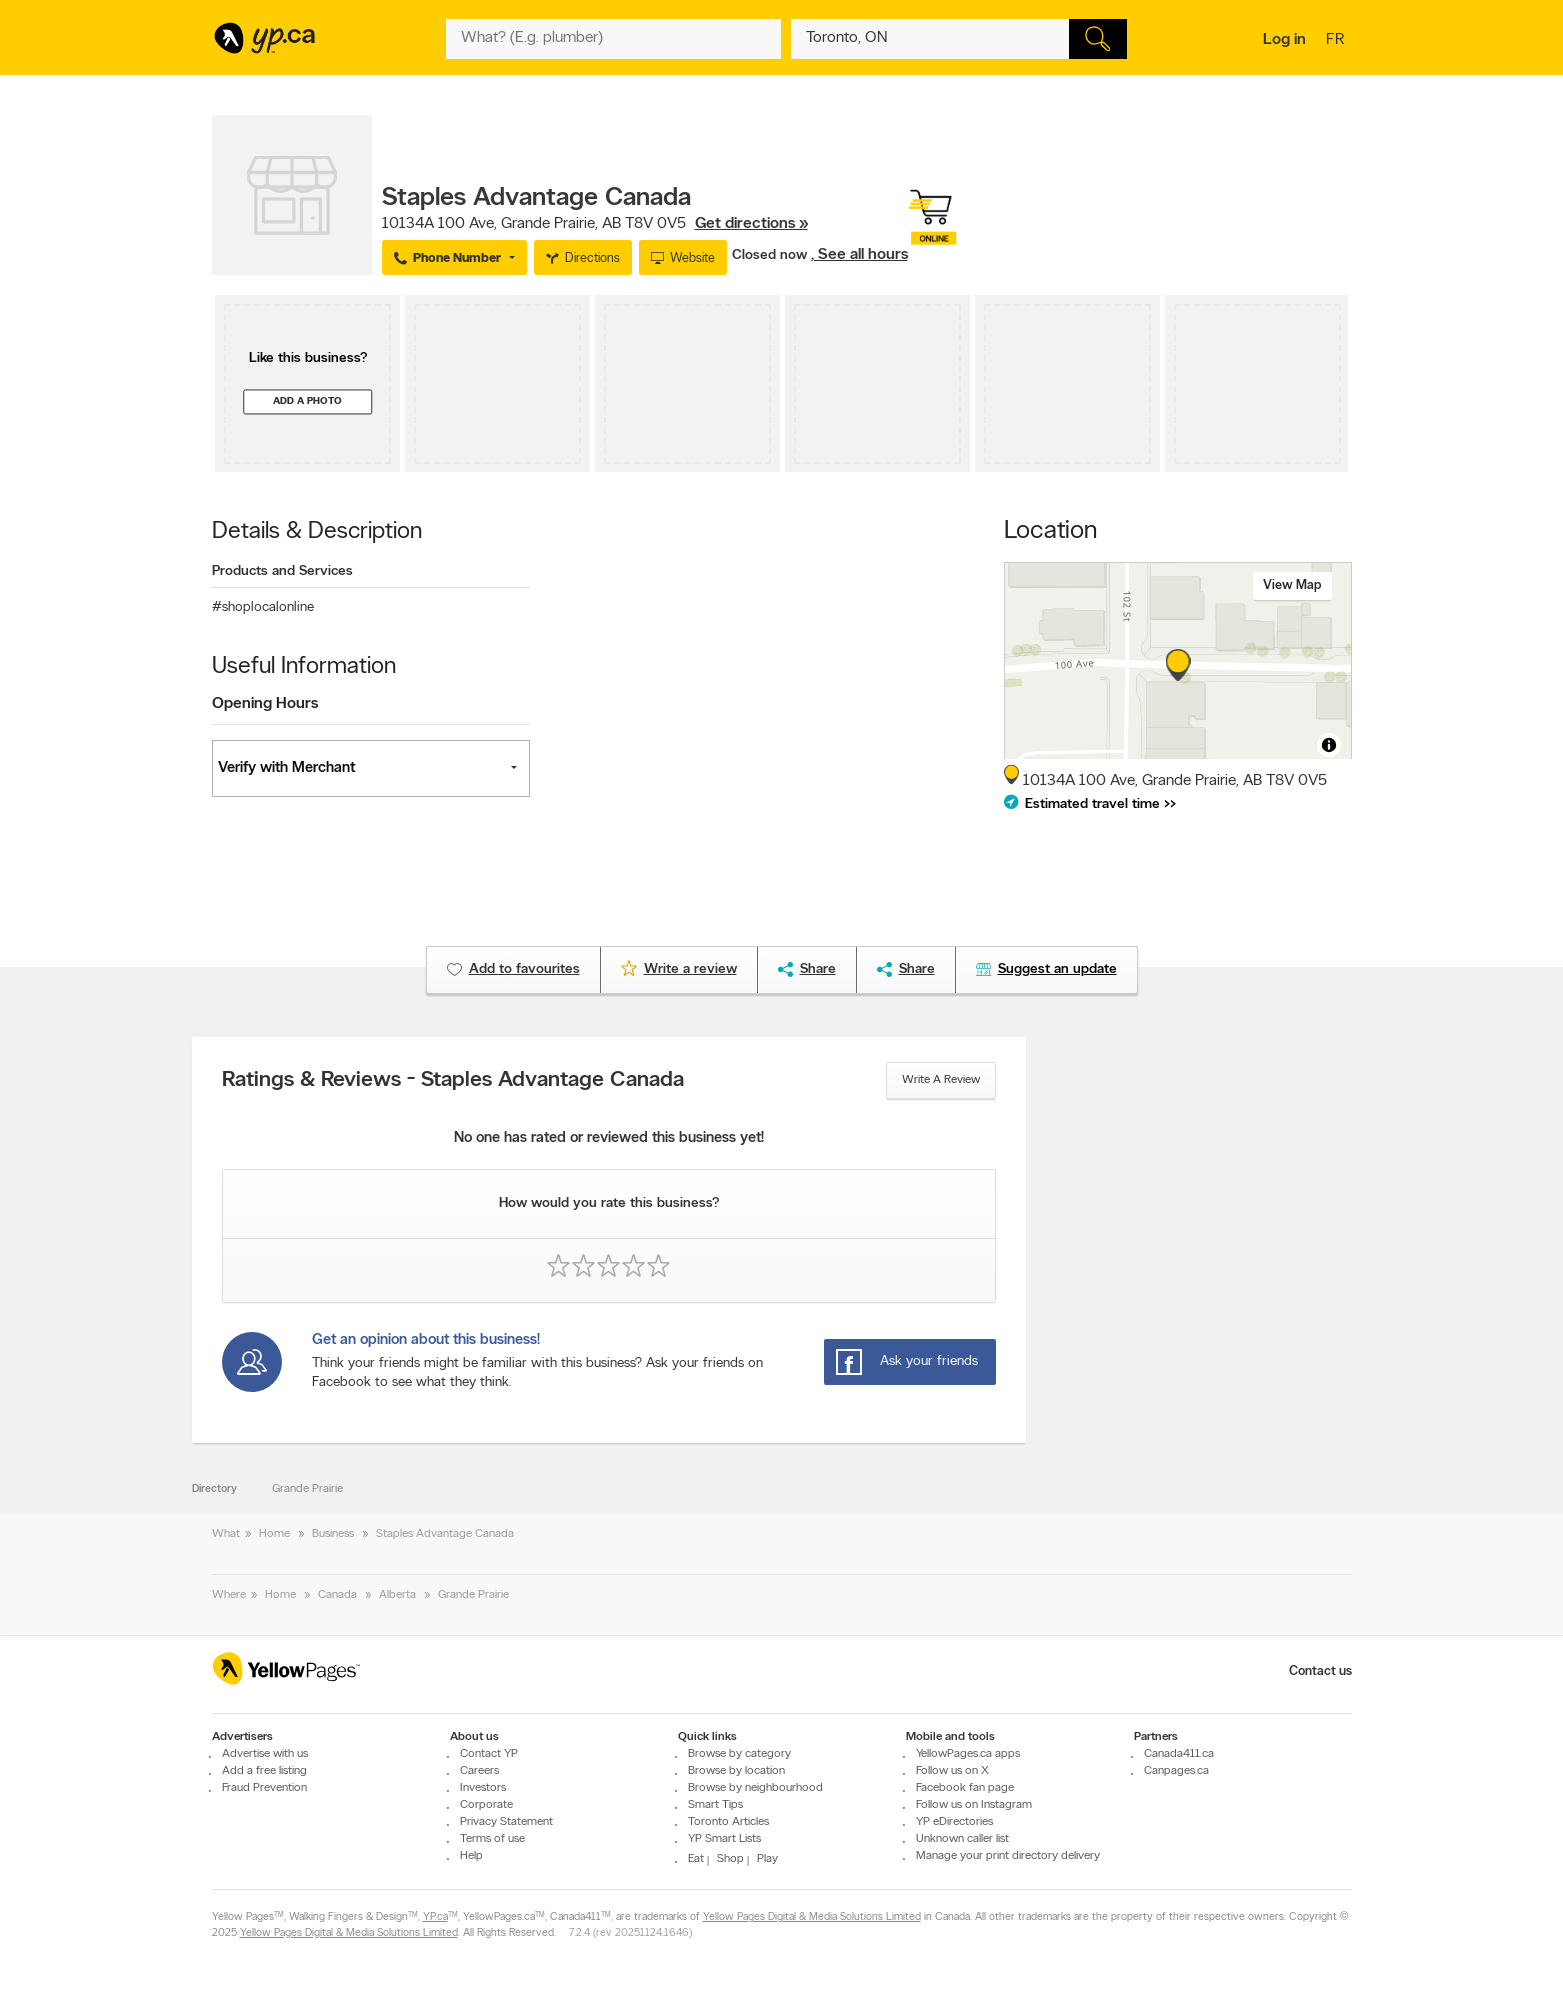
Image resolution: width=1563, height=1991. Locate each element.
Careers (479, 1771)
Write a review (941, 1080)
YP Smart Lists (724, 1839)
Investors (483, 1788)
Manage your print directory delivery (1008, 1856)
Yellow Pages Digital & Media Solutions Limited (812, 1917)
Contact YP (489, 1754)
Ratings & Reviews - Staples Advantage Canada (453, 1081)
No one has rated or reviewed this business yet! (609, 1138)
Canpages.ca (1176, 1771)
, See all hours (859, 255)
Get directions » (751, 224)
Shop (730, 1859)
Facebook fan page (965, 1788)
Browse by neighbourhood (755, 1788)
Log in (1284, 40)
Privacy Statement (506, 1822)
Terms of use (492, 1839)
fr (1337, 41)
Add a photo (307, 401)
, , (595, 224)
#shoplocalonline (263, 607)
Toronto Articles (728, 1822)
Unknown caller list (962, 1839)
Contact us (1320, 1671)
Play (767, 1859)
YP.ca (435, 1917)
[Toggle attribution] (1329, 745)
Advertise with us (265, 1754)
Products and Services (282, 571)
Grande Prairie (307, 1489)
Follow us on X (952, 1771)
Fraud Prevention (264, 1788)
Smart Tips (715, 1805)
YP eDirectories (954, 1822)
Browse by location (736, 1771)
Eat (696, 1859)
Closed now (771, 255)
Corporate (486, 1805)
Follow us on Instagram (974, 1805)
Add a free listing (264, 1771)
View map (1292, 585)
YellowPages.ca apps (968, 1754)
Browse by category (739, 1754)
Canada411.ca (1179, 1754)
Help (471, 1856)
